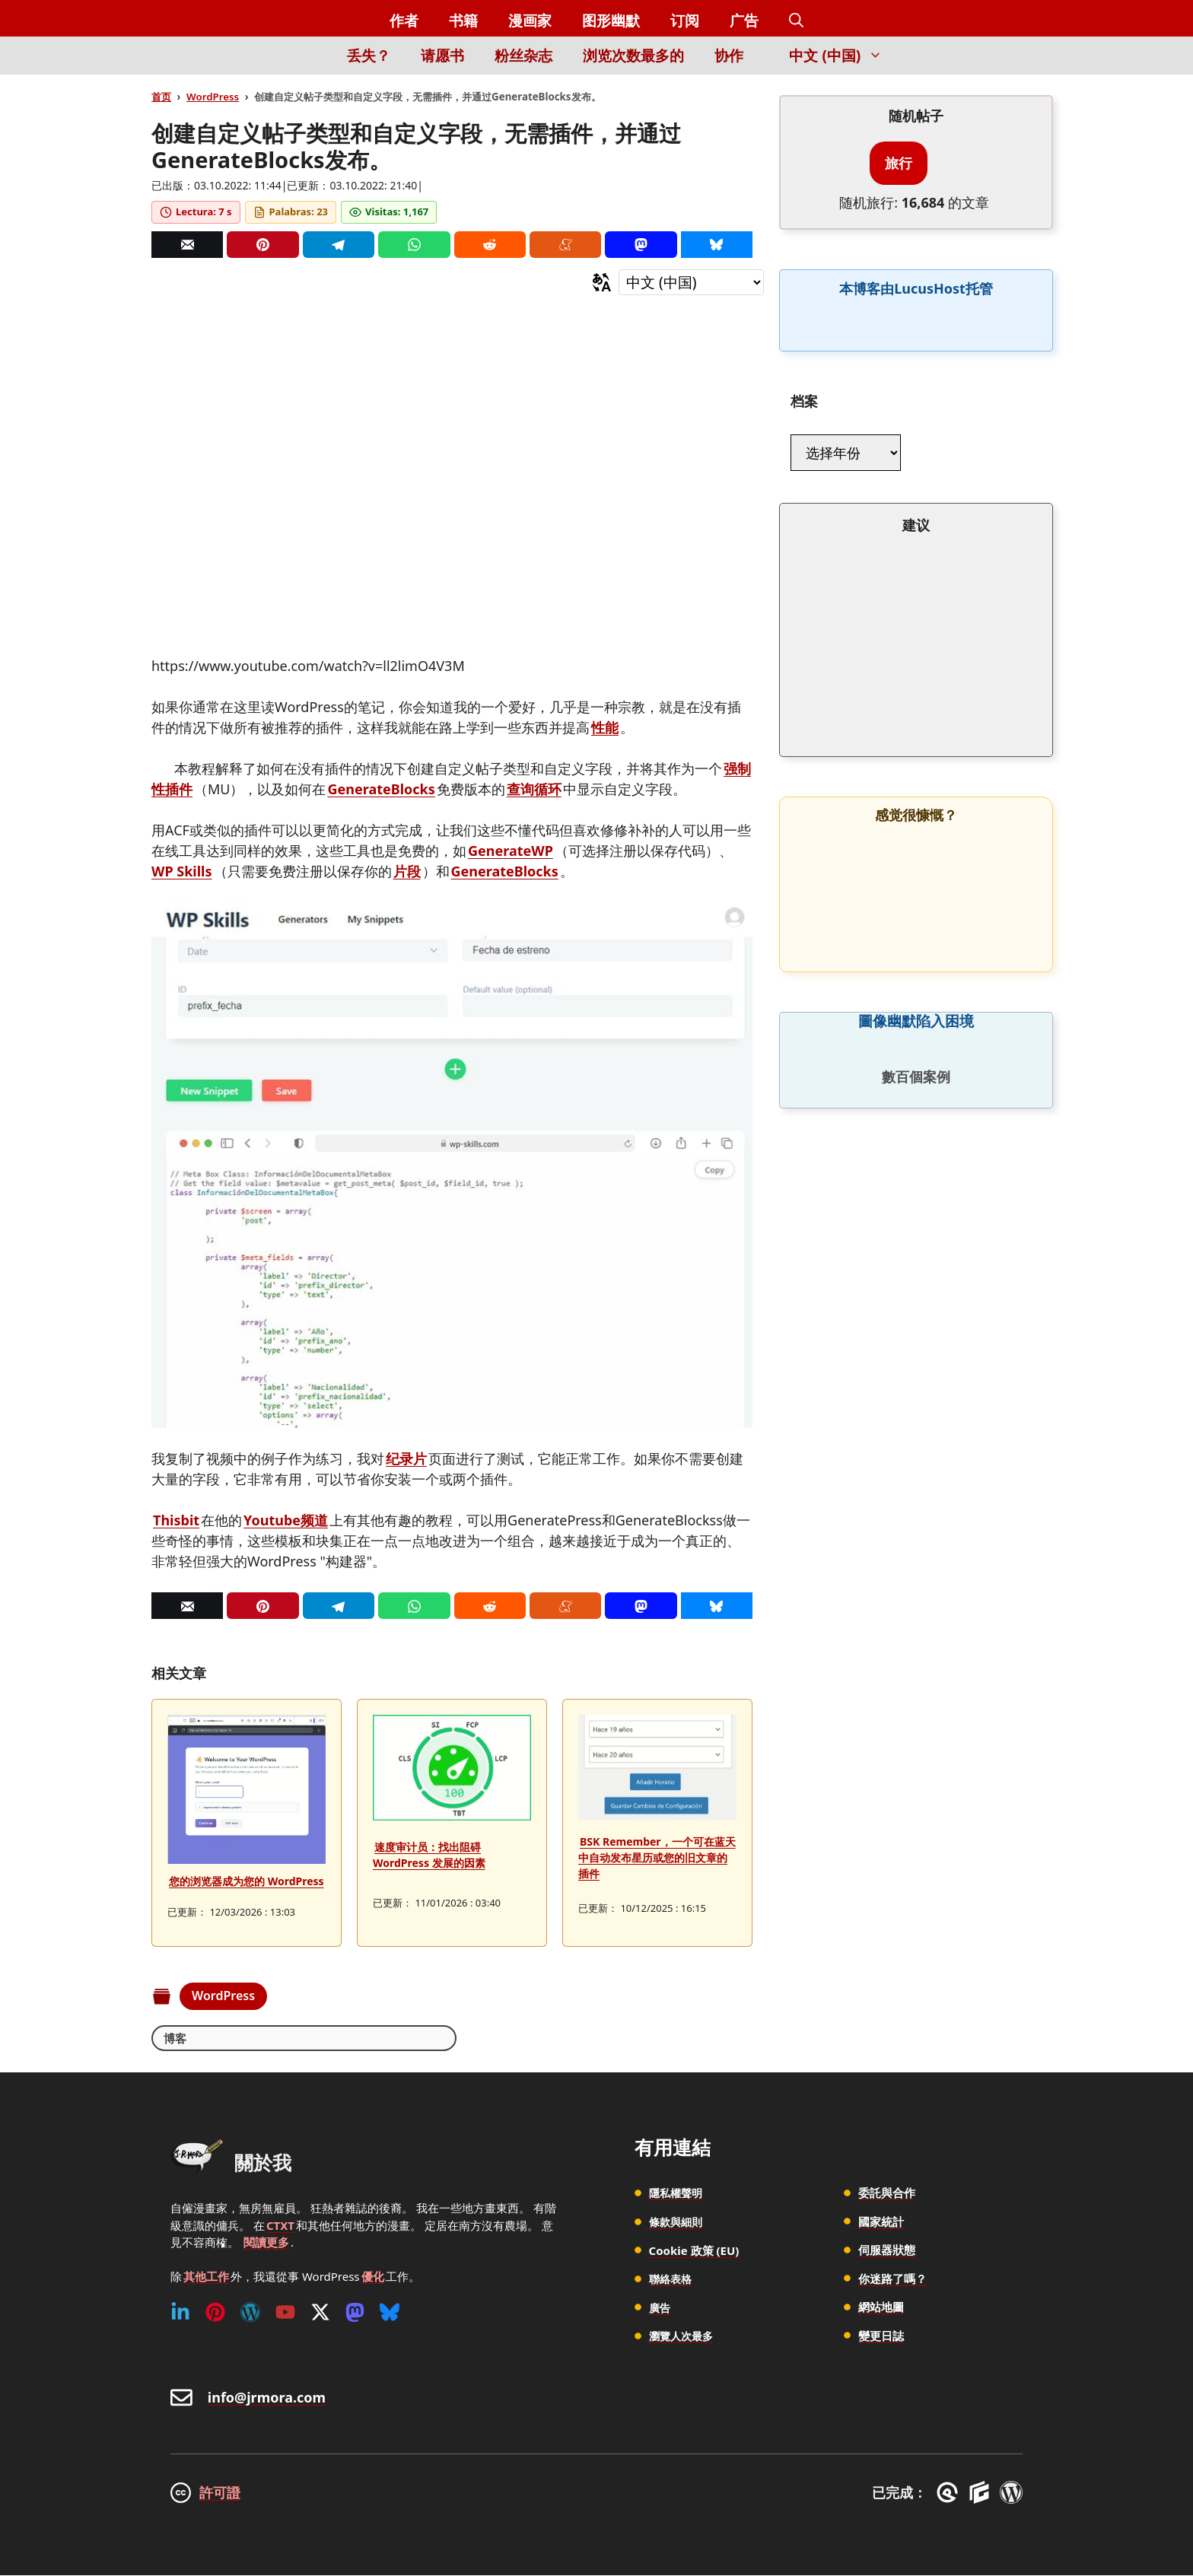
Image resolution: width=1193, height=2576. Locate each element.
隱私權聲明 (677, 2193)
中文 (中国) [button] (843, 56)
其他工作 (206, 2277)
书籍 (463, 20)
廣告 (660, 2307)
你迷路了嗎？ (892, 2279)
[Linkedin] (180, 2313)
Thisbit (176, 1520)
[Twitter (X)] (320, 2313)
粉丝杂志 (523, 55)
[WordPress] (250, 2313)
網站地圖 (881, 2307)
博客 (176, 2038)
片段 (407, 871)
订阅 (684, 20)
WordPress (212, 96)
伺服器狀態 (886, 2250)
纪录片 (406, 1458)
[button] (796, 21)
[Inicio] (306, 64)
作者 (404, 20)
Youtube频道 (285, 1520)
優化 (372, 2277)
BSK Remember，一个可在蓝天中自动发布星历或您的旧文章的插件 (657, 1857)
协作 (728, 55)
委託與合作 (886, 2193)
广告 (744, 20)
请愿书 (442, 55)
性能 (605, 727)
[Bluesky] (716, 244)
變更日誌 (881, 2336)
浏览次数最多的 (633, 55)
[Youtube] (285, 2313)
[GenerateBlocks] (982, 2494)
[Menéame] (565, 244)
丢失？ (368, 55)
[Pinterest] (262, 244)
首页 (161, 96)
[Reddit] (490, 244)
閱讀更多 (266, 2242)
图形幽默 (611, 20)
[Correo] (187, 244)
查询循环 (534, 789)
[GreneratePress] (950, 2494)
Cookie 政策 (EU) (694, 2250)
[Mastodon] (640, 244)
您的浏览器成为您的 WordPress (246, 1881)
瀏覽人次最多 (683, 2336)
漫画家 (530, 20)
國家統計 (881, 2222)
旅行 (898, 163)
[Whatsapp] (414, 244)
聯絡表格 (672, 2279)
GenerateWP (510, 850)
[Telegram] (338, 244)
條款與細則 (677, 2222)
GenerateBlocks (380, 789)
